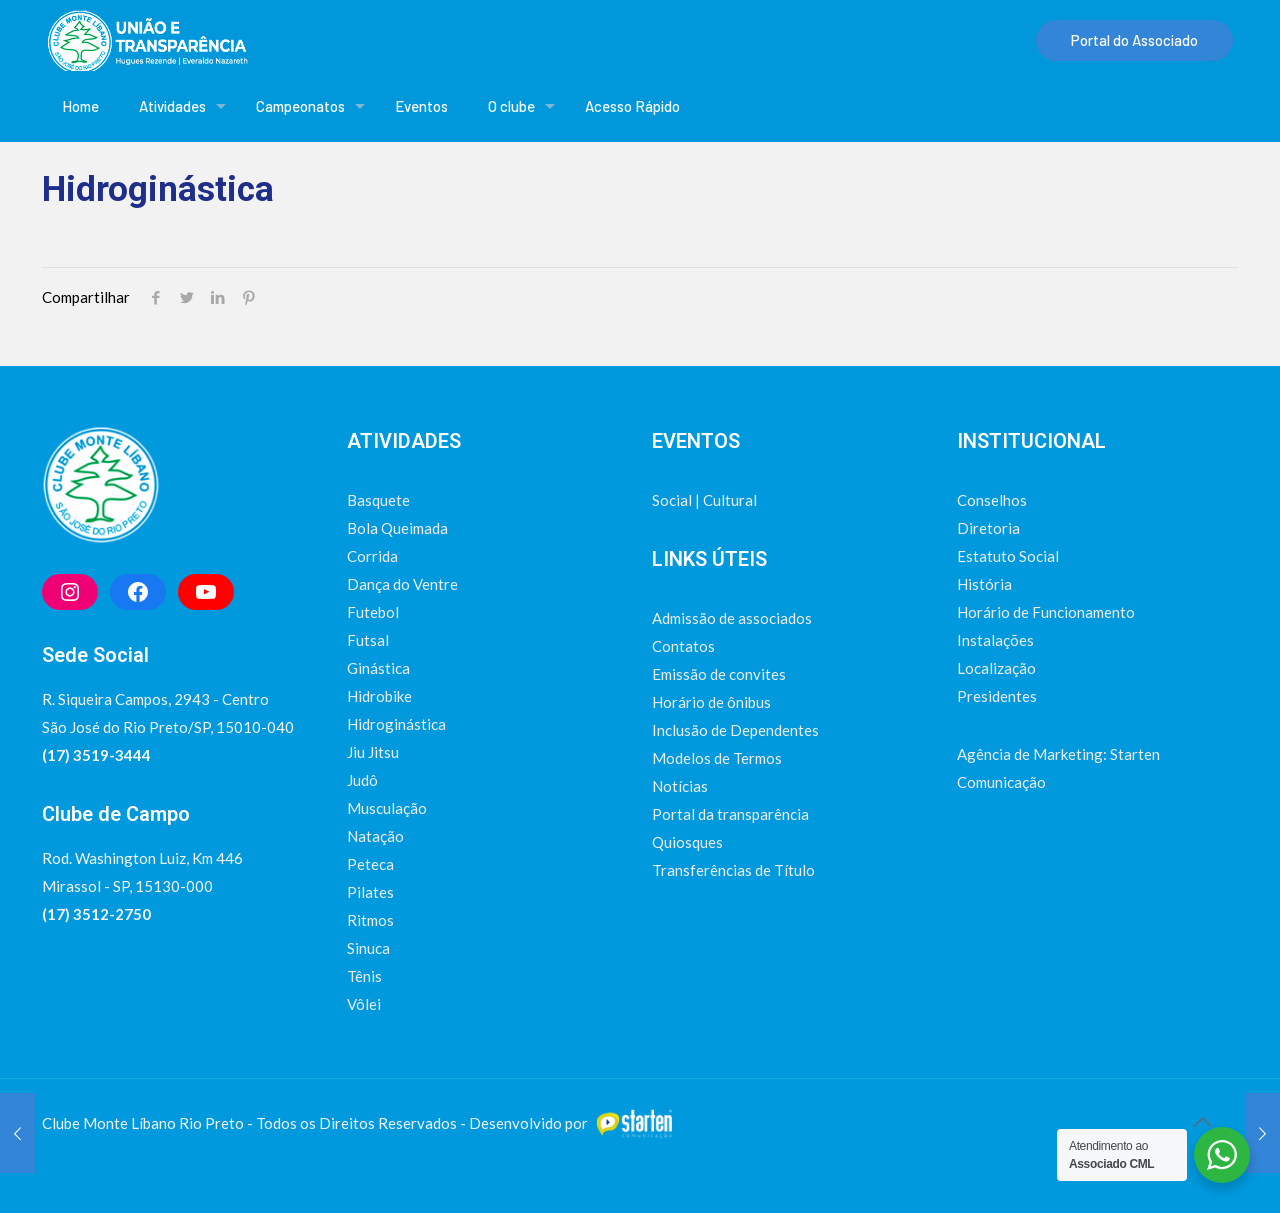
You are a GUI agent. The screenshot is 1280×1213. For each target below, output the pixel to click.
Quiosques (687, 842)
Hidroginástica (396, 724)
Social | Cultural (704, 500)
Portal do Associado (1134, 40)
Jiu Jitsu (373, 752)
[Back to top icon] (1202, 1121)
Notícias (680, 786)
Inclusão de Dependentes (735, 730)
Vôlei (364, 1004)
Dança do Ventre (402, 584)
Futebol (373, 612)
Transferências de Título (733, 870)
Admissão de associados (732, 618)
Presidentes (997, 696)
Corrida (372, 556)
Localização (996, 668)
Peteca (370, 864)
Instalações (995, 640)
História (984, 584)
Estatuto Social (1008, 556)
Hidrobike (379, 696)
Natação (375, 836)
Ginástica (378, 668)
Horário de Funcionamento (1046, 612)
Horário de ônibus (711, 702)
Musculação (387, 808)
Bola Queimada (397, 528)
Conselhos (992, 500)
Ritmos (370, 920)
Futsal (368, 640)
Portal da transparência (730, 814)
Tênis (364, 976)
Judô (362, 780)
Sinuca (368, 948)
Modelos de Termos (717, 758)
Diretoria (988, 528)
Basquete (378, 500)
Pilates (370, 892)
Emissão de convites (719, 674)
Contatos (683, 646)
